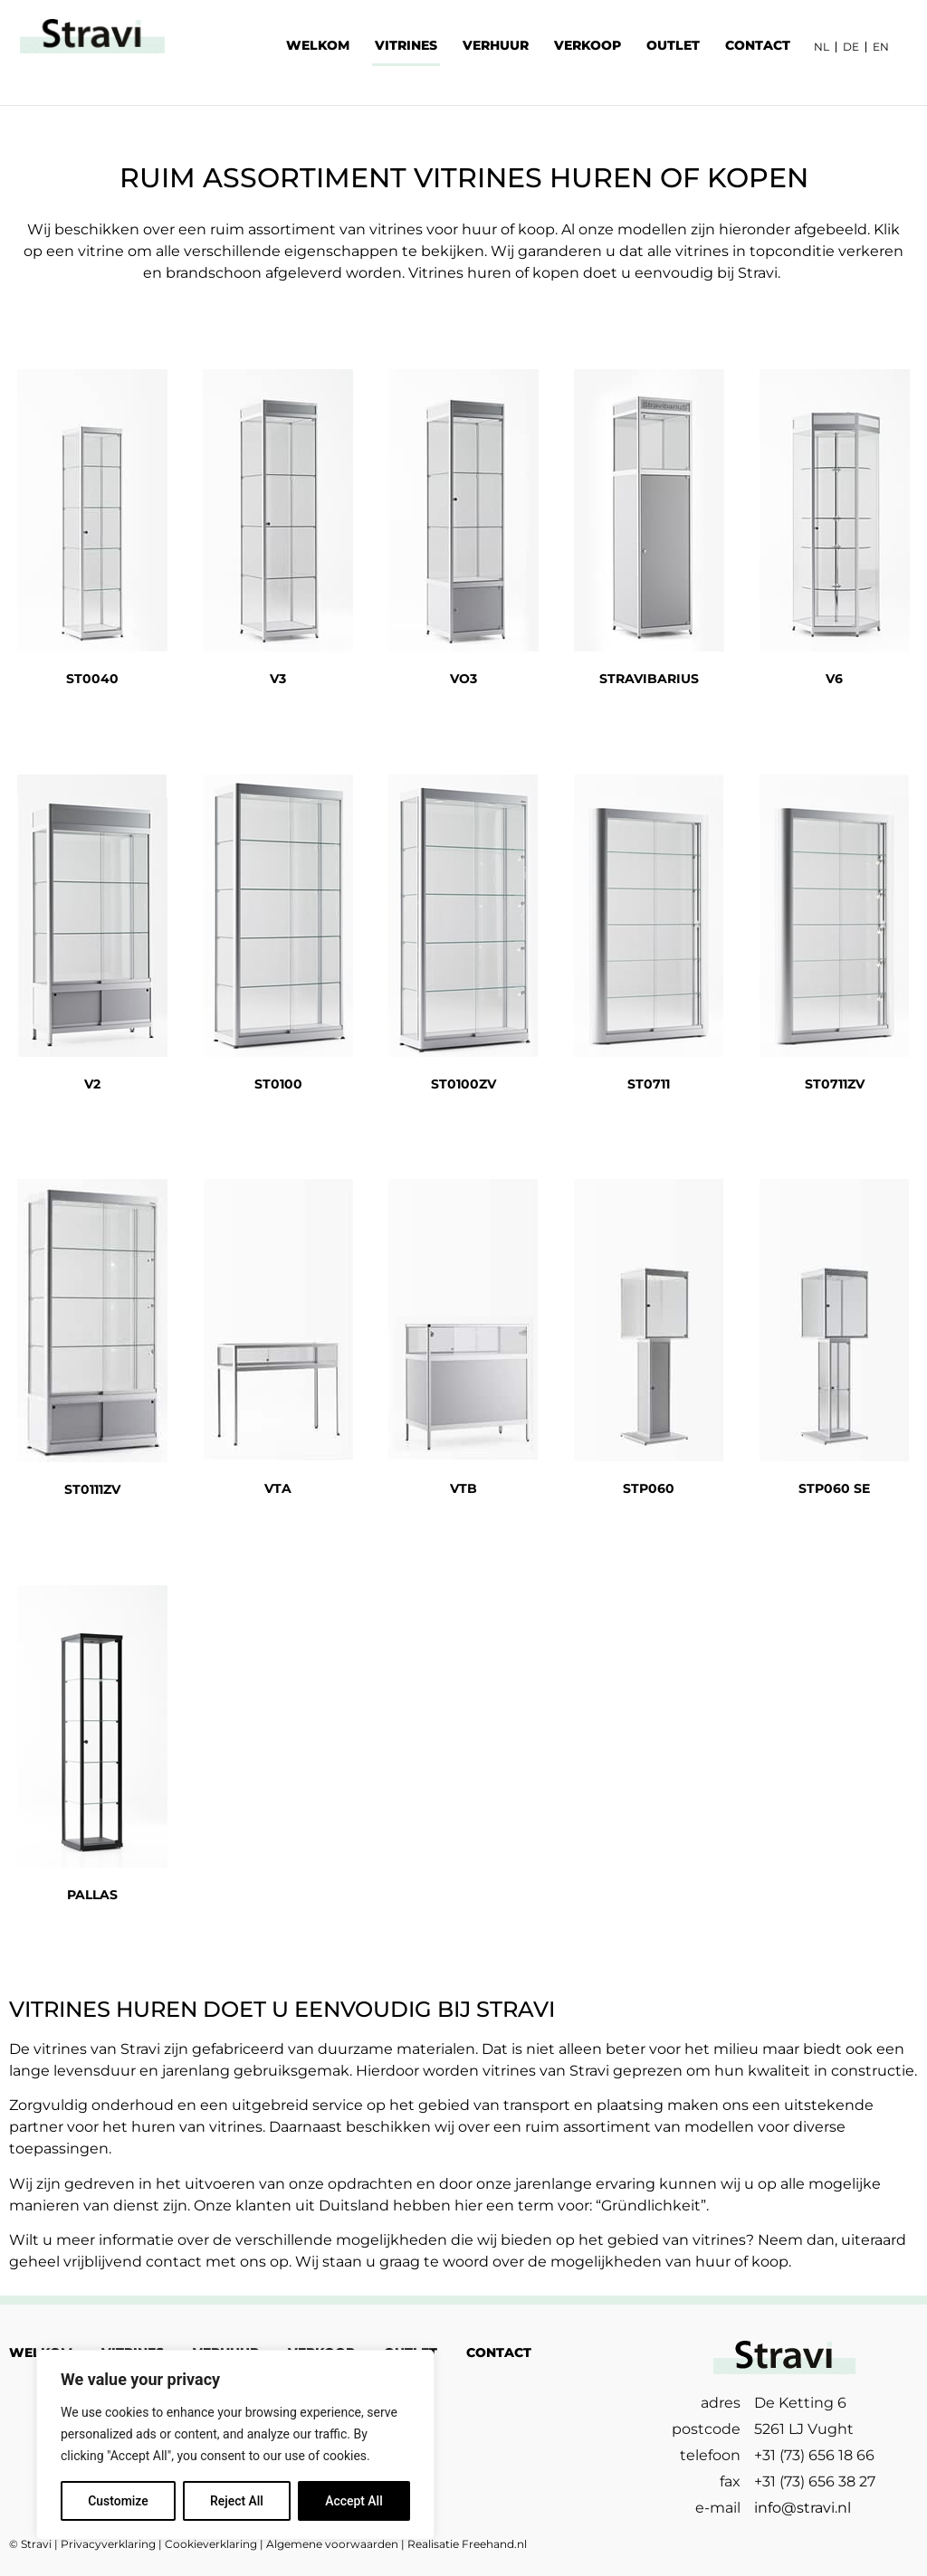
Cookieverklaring (211, 2544)
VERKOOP (587, 45)
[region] (235, 2445)
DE (851, 46)
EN (881, 46)
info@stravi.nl (802, 2507)
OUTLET (673, 45)
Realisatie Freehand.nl (467, 2544)
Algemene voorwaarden (332, 2544)
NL (821, 46)
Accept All (354, 2501)
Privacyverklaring (108, 2544)
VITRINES (406, 45)
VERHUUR (496, 45)
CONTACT (757, 45)
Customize (118, 2501)
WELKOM (317, 45)
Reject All (236, 2501)
